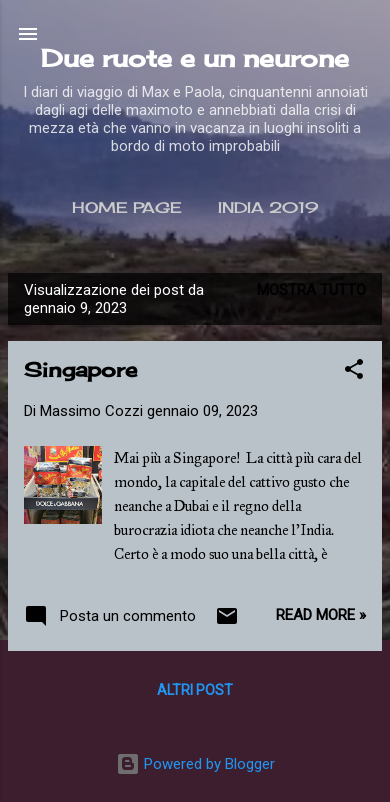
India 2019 (268, 207)
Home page (127, 207)
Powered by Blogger (195, 764)
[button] (354, 372)
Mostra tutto (311, 290)
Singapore (80, 369)
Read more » (321, 615)
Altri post (195, 690)
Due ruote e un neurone (195, 58)
